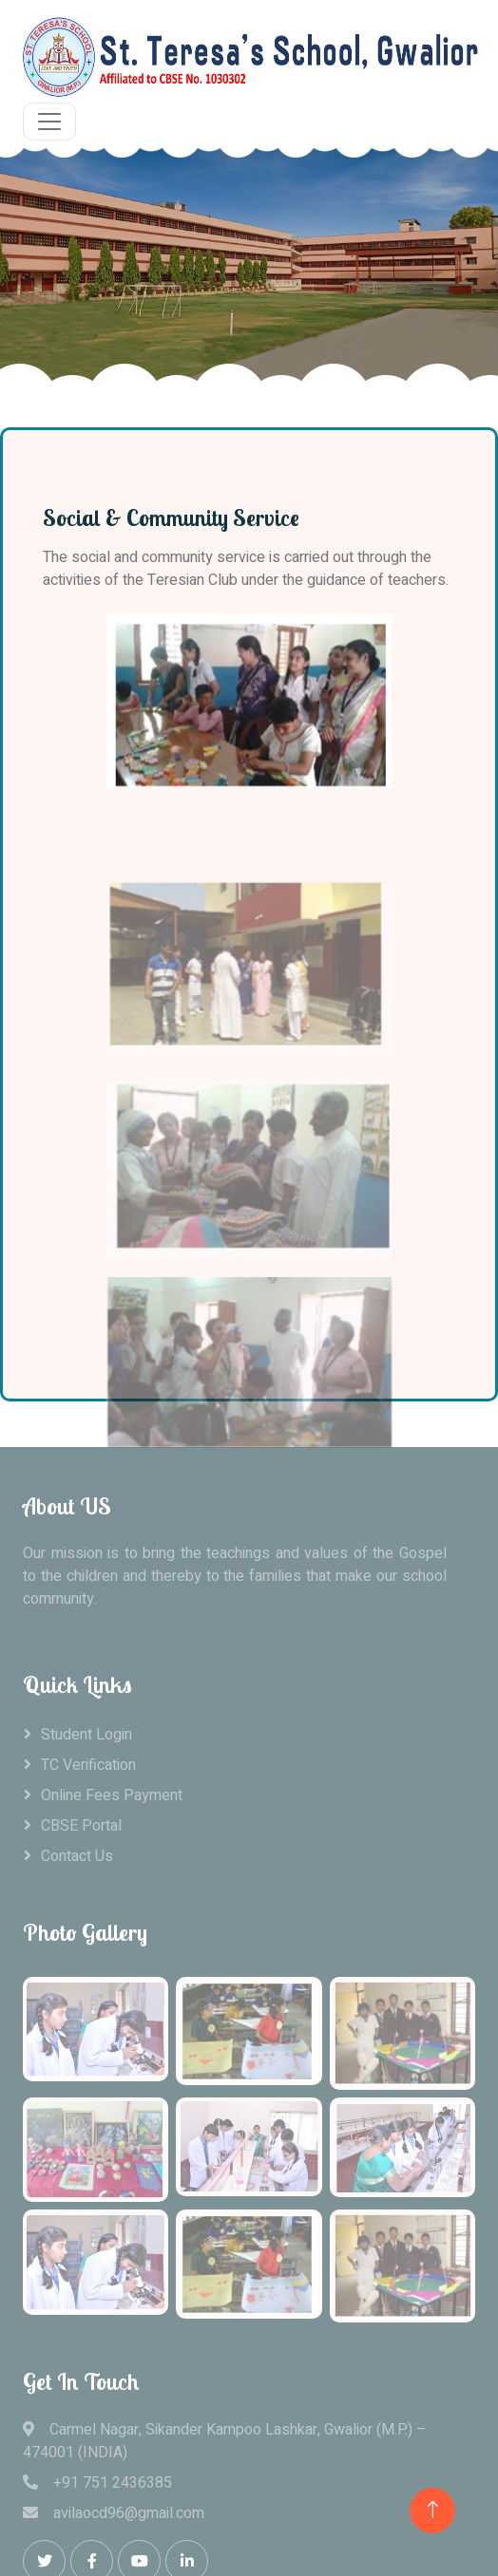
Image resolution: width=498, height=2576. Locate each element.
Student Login (86, 1734)
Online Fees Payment (111, 1795)
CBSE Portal (81, 1825)
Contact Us (77, 1856)
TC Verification (88, 1765)
